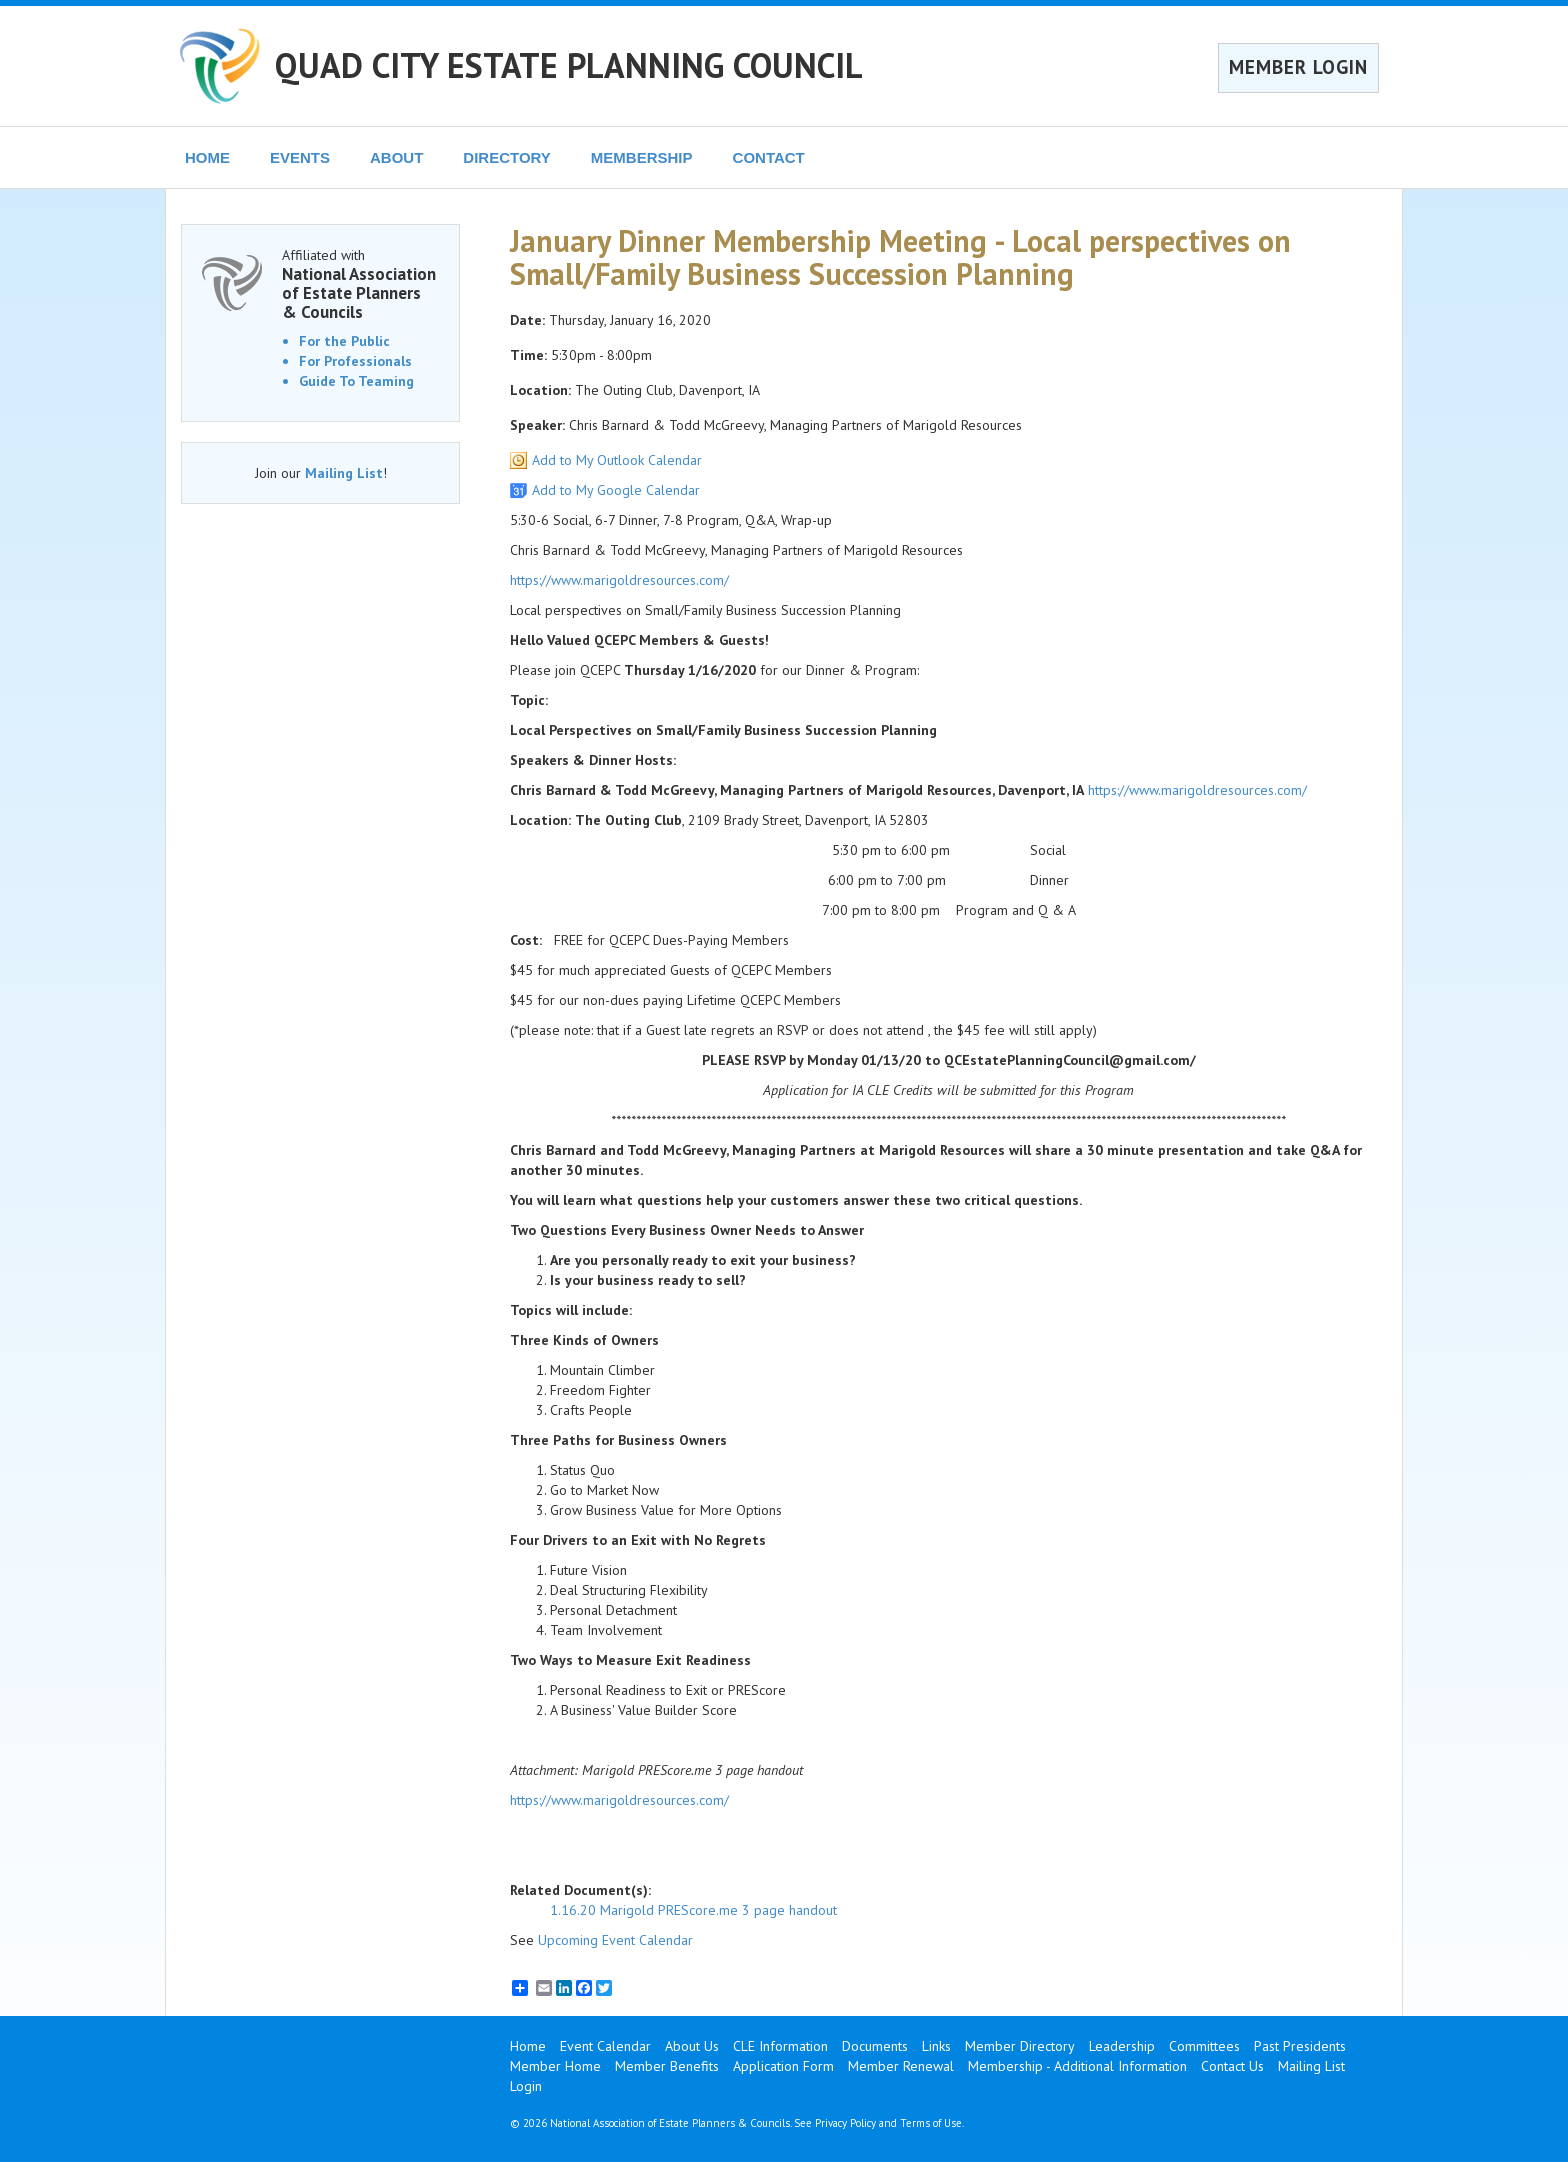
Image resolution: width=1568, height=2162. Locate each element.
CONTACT (769, 157)
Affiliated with (360, 283)
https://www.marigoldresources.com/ (619, 580)
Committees (1204, 2046)
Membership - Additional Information (1077, 2066)
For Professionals (355, 361)
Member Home (555, 2066)
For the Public (344, 341)
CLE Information (780, 2046)
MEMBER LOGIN (1298, 67)
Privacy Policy (845, 2123)
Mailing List (344, 473)
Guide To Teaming (356, 381)
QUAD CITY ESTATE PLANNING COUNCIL (569, 65)
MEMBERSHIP (642, 157)
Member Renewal (901, 2066)
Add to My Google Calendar (616, 490)
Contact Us (1232, 2066)
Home (528, 2046)
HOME (207, 157)
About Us (692, 2046)
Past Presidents (1300, 2046)
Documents (875, 2046)
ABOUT (396, 157)
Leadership (1122, 2046)
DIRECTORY (507, 157)
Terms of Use (931, 2123)
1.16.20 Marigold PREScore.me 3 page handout (693, 1910)
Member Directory (1020, 2046)
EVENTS (300, 157)
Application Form (783, 2066)
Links (936, 2046)
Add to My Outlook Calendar (617, 460)
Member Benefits (667, 2066)
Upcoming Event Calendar (615, 1940)
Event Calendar (605, 2046)
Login (526, 2086)
